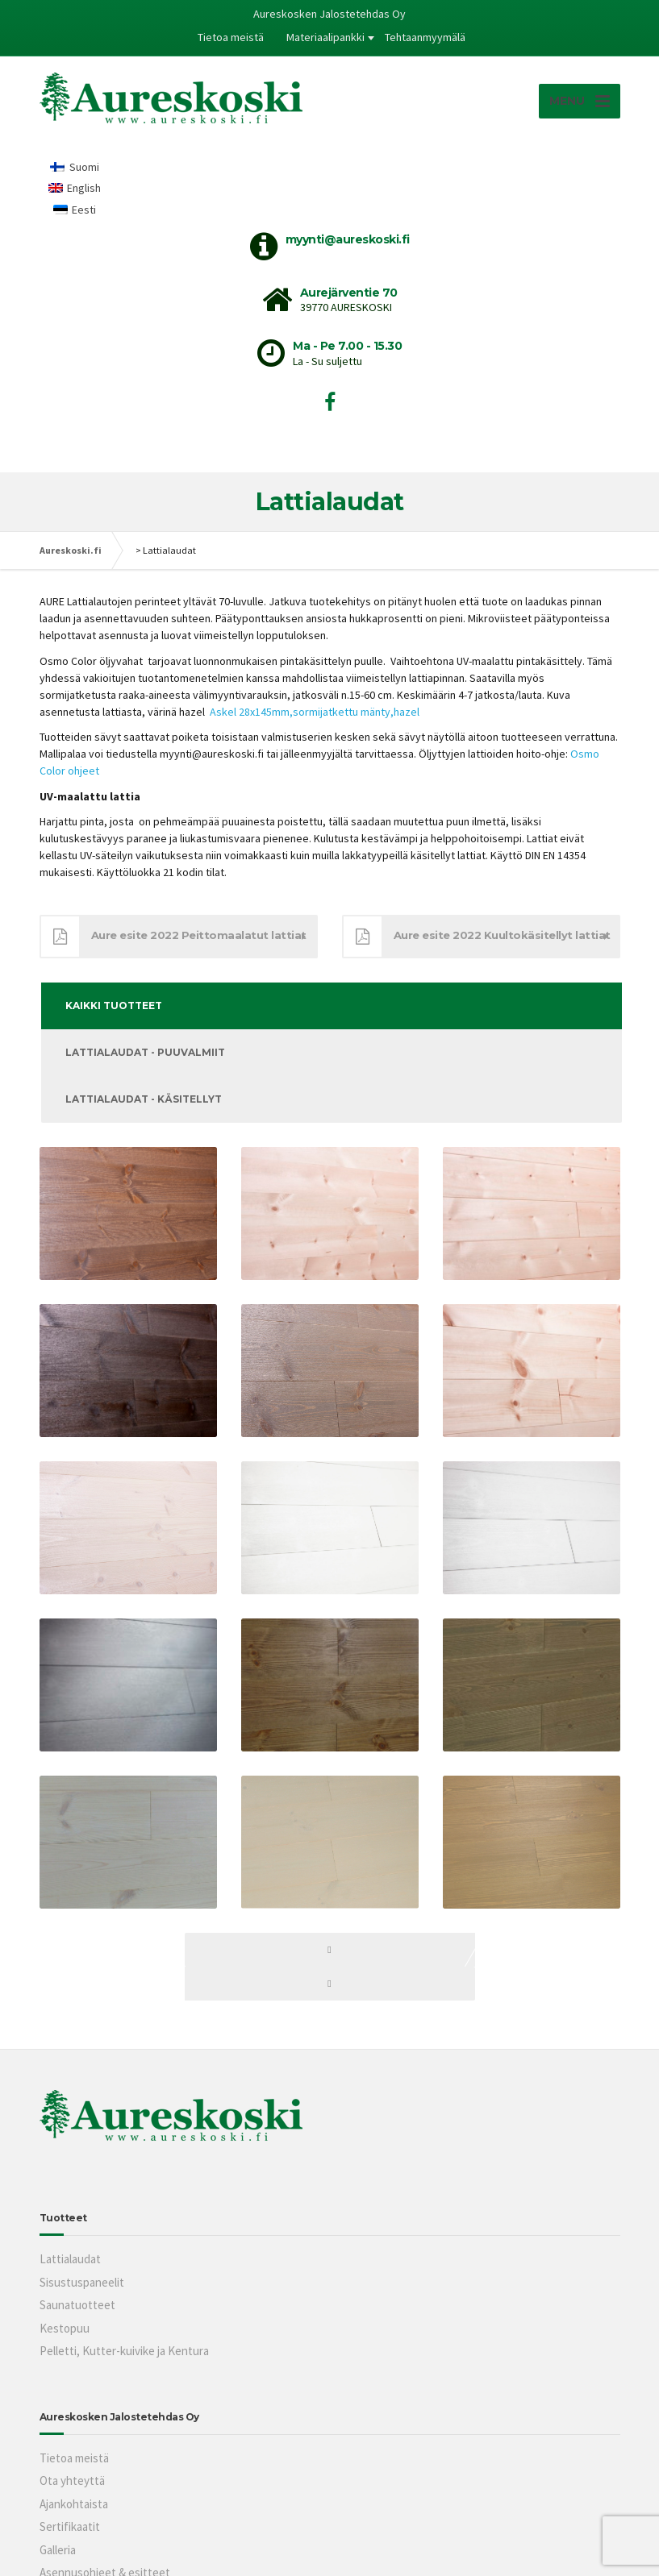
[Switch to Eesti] (75, 209)
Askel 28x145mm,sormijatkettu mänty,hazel (316, 711)
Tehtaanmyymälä (425, 37)
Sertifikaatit (70, 2526)
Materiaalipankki (325, 37)
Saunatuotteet (77, 2304)
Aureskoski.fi (71, 550)
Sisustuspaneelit (82, 2282)
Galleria (58, 2549)
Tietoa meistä (231, 37)
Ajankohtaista (74, 2504)
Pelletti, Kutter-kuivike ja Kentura (124, 2350)
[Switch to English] (75, 188)
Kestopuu (65, 2328)
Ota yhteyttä (72, 2480)
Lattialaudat (70, 2258)
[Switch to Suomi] (75, 166)
